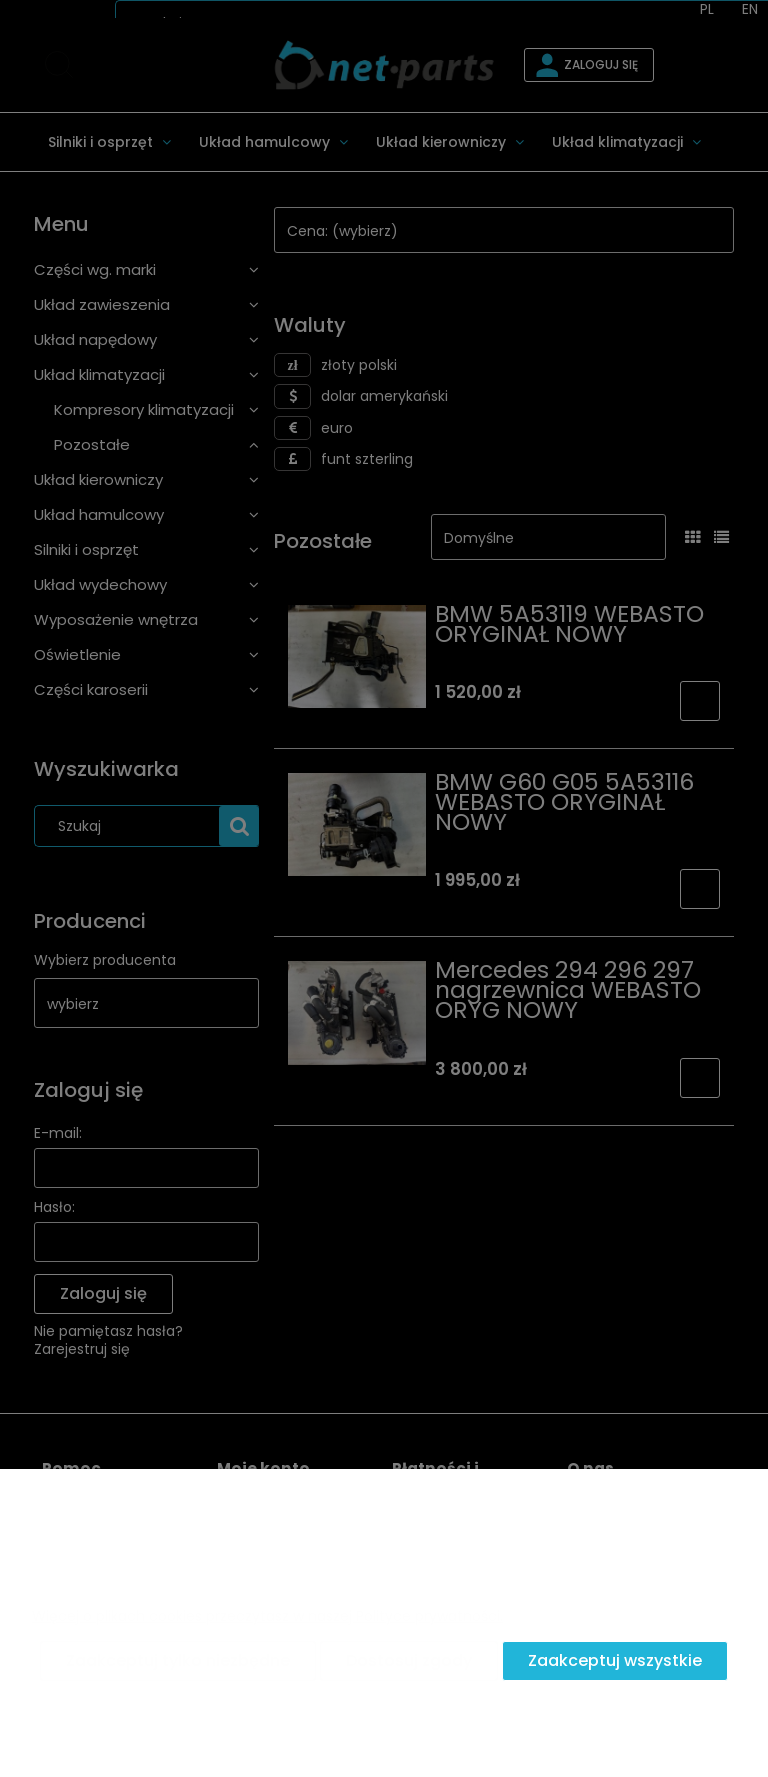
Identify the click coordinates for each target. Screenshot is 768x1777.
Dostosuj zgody (409, 1660)
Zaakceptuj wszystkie (615, 1660)
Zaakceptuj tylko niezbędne (178, 1660)
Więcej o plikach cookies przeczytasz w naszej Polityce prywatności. (267, 1616)
